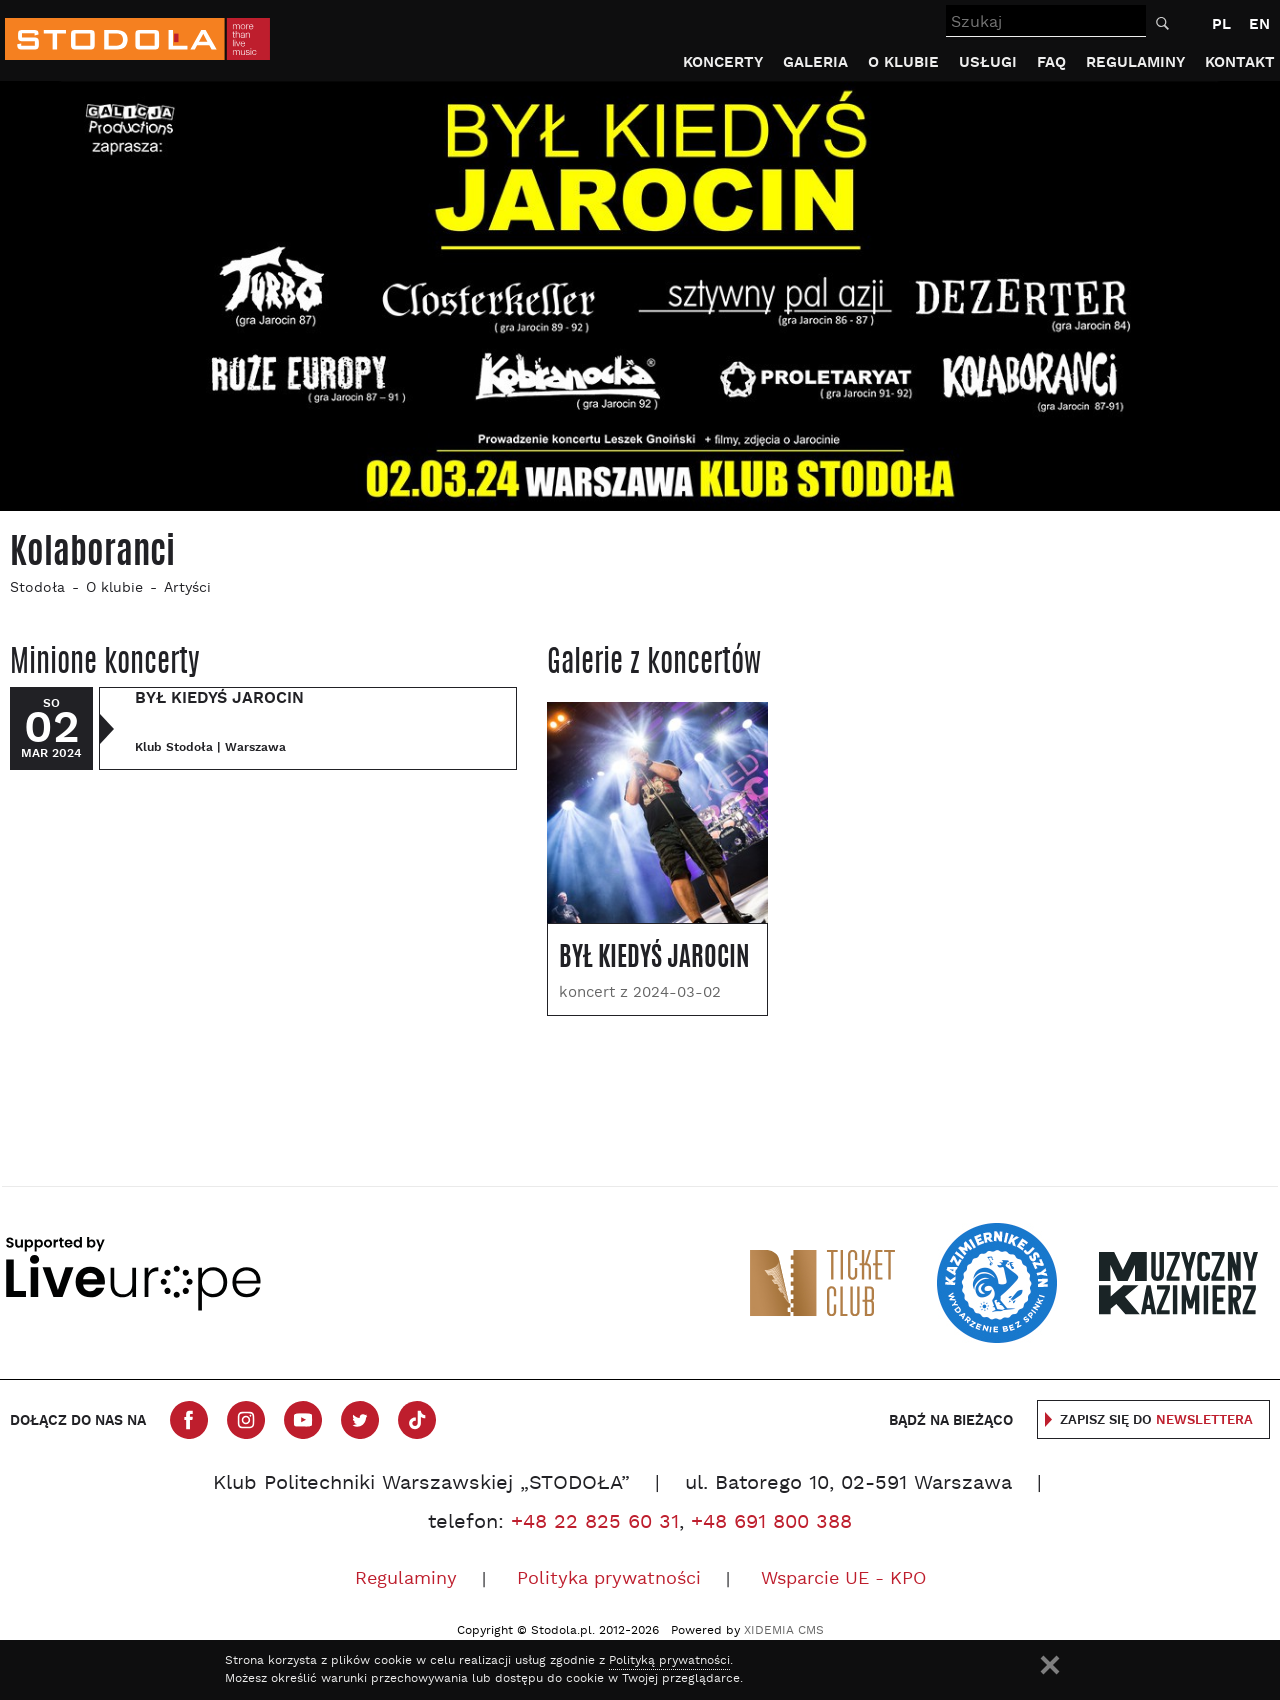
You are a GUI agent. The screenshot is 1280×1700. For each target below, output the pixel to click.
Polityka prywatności (609, 1579)
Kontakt (1240, 62)
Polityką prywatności (669, 1661)
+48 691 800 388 (771, 1523)
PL (1221, 24)
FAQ (1051, 62)
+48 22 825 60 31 (595, 1523)
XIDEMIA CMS (784, 1631)
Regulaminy (1135, 62)
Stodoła (37, 588)
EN (1259, 24)
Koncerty (723, 62)
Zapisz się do (1156, 1420)
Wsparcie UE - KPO (843, 1579)
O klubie (903, 62)
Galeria (815, 62)
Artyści (187, 588)
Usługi (988, 62)
